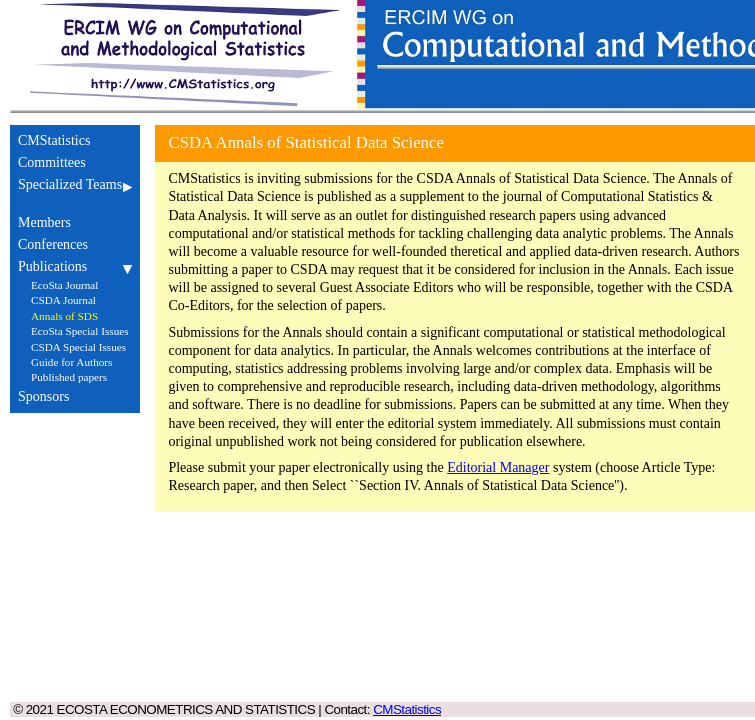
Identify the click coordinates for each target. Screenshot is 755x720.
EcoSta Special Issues (80, 331)
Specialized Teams (75, 192)
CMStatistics (75, 140)
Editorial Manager (498, 467)
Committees (75, 162)
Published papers (69, 377)
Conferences (75, 244)
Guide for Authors (71, 362)
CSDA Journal (63, 300)
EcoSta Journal (64, 285)
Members (75, 222)
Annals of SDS (64, 316)
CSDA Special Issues (78, 347)
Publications (75, 266)
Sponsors (75, 396)
